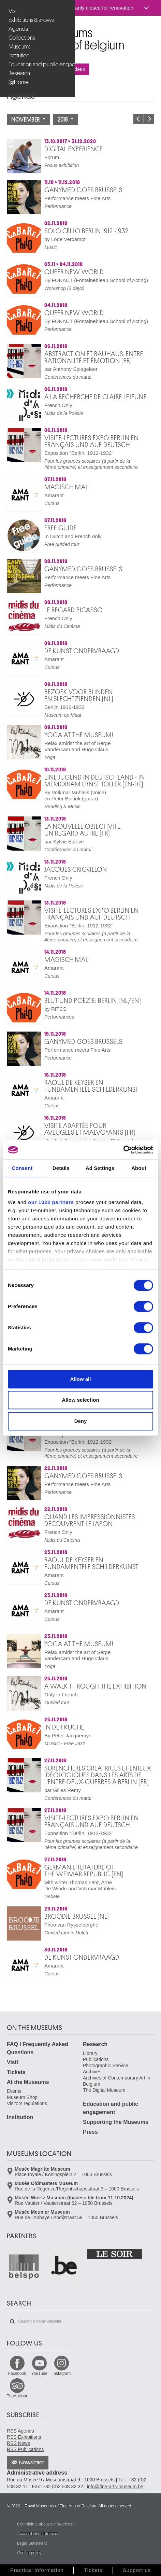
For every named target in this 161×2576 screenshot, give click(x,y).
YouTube (39, 2373)
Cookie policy (29, 2552)
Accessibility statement (37, 2533)
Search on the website (12, 2321)
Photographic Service (105, 2065)
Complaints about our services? (45, 2524)
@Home (19, 82)
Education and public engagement (38, 64)
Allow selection (80, 1400)
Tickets (16, 2072)
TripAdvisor (17, 2396)
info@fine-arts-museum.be (115, 2486)
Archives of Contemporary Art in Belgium (116, 2081)
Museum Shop (22, 2097)
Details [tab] (61, 1168)
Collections (22, 38)
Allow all (80, 1379)
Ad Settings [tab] (100, 1168)
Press (90, 2132)
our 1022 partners (51, 1202)
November (28, 119)
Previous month (138, 119)
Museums (19, 47)
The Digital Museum (104, 2090)
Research (19, 73)
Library (90, 2053)
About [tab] (138, 1168)
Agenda (18, 29)
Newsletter (31, 2462)
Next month (149, 119)
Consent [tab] (22, 1168)
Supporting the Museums (115, 2122)
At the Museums (28, 2082)
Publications (96, 2059)
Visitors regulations (27, 2103)
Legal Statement (32, 2543)
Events (14, 2091)
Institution (19, 55)
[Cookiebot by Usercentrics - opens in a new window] (123, 1149)
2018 (65, 119)
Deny (80, 1421)
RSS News (18, 2443)
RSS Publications (25, 2449)
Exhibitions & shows (31, 20)
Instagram (62, 2373)
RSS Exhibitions (24, 2437)
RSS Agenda (20, 2431)
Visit (13, 11)
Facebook (17, 2373)
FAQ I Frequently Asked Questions (37, 2048)
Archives (92, 2071)
